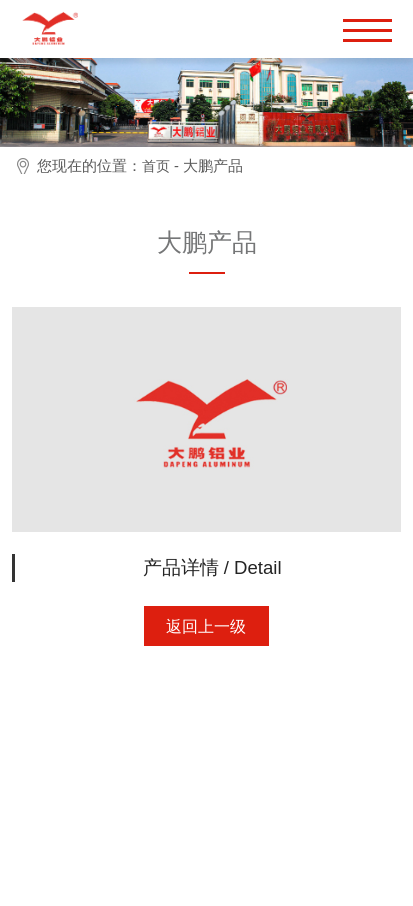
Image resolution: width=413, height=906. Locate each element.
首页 (156, 166)
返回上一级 (206, 626)
